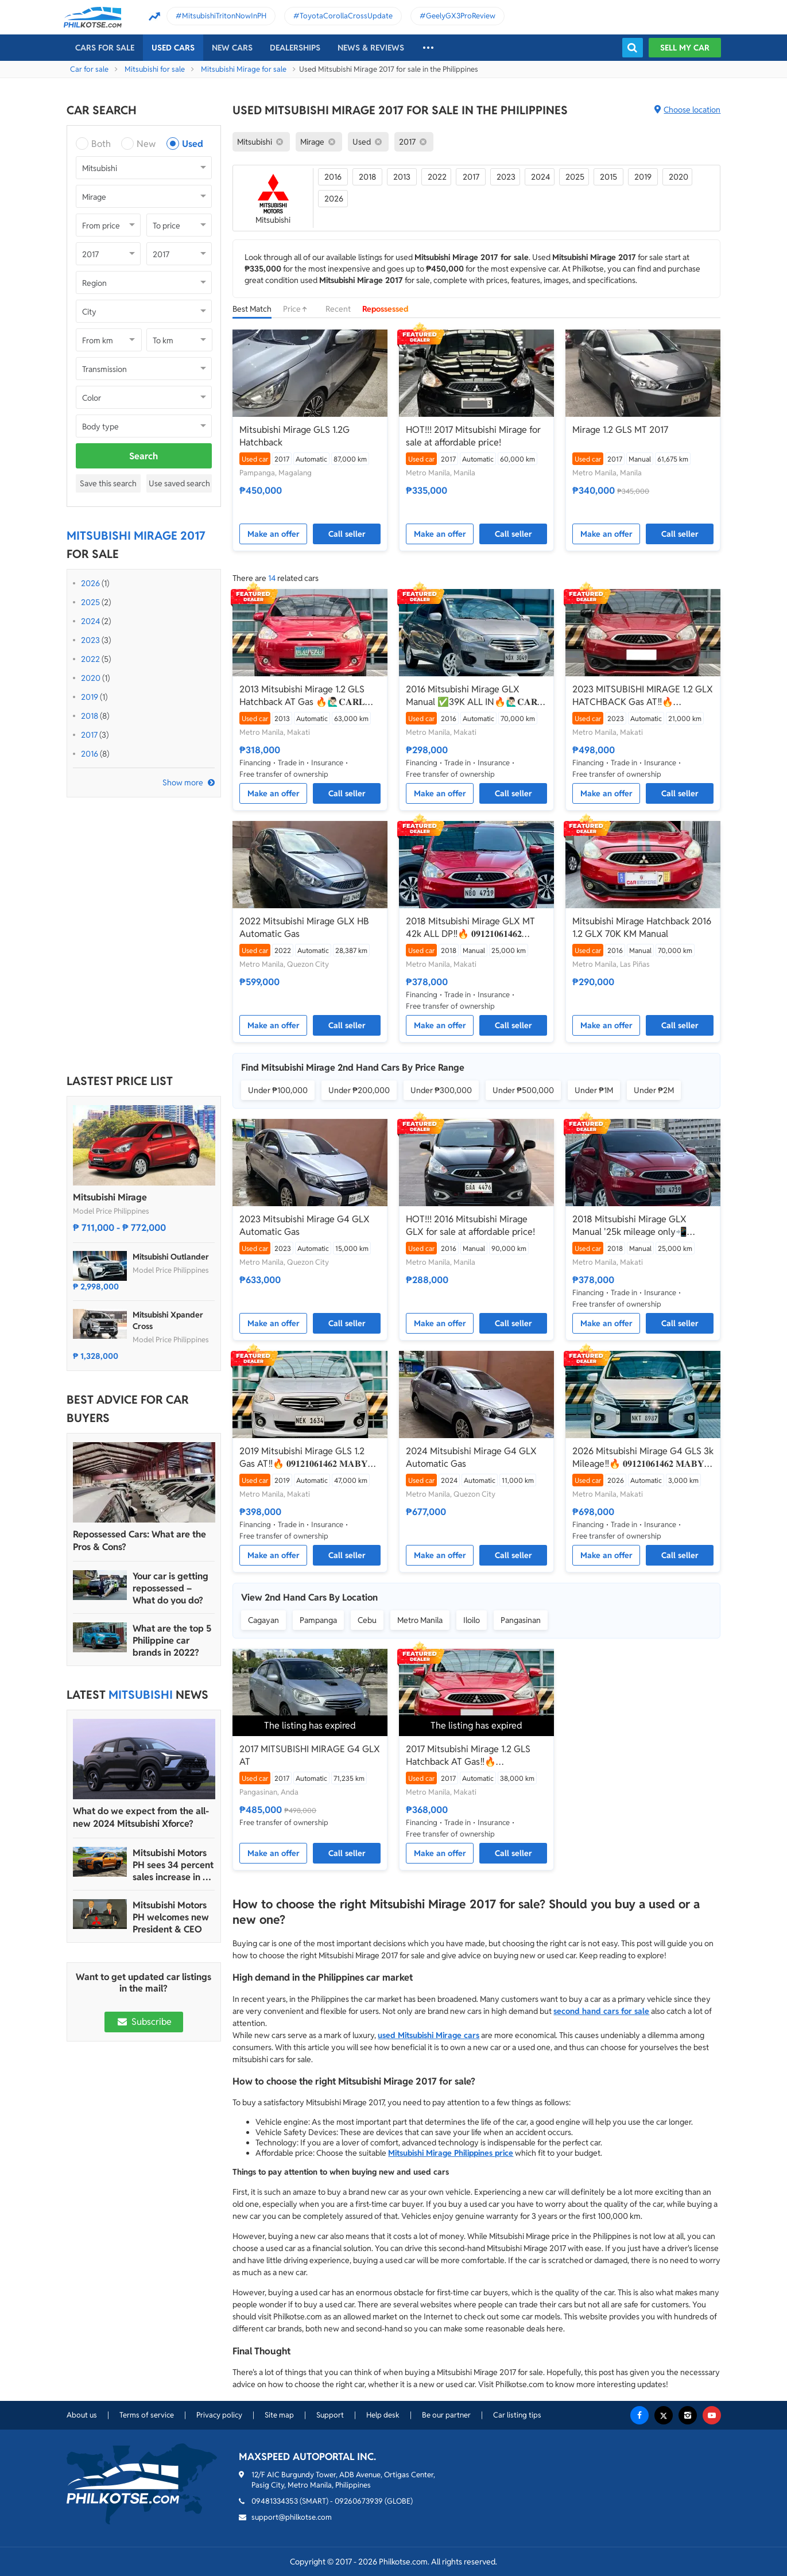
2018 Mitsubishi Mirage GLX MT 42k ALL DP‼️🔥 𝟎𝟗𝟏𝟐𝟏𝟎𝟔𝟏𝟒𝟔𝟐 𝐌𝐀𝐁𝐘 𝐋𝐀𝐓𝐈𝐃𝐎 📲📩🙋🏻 (470, 927)
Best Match (252, 309)
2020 (90, 678)
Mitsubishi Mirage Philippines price (450, 2153)
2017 (89, 735)
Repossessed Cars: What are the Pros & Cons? (139, 1540)
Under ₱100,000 (278, 1090)
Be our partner (446, 2415)
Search (143, 456)
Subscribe (143, 2022)
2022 (90, 659)
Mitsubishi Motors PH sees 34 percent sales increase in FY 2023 (173, 1865)
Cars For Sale (104, 47)
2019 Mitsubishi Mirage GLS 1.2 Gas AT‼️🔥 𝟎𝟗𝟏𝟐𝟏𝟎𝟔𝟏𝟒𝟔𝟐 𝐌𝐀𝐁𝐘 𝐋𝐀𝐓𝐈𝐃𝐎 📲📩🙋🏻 (303, 1457)
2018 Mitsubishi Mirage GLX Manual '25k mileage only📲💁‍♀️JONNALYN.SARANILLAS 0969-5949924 (630, 1225)
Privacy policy (219, 2415)
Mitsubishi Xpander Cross (168, 1320)
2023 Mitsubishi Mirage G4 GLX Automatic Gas (304, 1225)
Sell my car (685, 47)
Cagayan (263, 1620)
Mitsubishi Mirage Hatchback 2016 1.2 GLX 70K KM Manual (641, 927)
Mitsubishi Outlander (171, 1257)
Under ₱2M (654, 1090)
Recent (338, 309)
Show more (182, 782)
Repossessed (385, 309)
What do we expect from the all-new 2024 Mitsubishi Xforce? (141, 1817)
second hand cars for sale (601, 2011)
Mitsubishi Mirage (110, 1197)
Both (101, 144)
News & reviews (371, 47)
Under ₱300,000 (441, 1090)
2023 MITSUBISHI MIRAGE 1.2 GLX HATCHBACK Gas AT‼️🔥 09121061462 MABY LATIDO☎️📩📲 (642, 695)
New (146, 144)
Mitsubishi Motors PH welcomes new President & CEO (171, 1917)
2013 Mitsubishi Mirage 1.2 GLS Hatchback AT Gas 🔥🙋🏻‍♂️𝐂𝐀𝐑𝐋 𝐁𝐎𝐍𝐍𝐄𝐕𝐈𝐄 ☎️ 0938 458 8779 (304, 695)
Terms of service (146, 2415)
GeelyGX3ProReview (460, 16)
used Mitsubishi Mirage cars (428, 2035)
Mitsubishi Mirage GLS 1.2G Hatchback (294, 436)
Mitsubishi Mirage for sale (243, 69)
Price (298, 309)
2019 (89, 697)
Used (192, 144)
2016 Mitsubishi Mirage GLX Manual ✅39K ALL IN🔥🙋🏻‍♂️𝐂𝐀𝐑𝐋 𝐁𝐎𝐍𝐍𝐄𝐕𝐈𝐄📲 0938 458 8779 (475, 695)
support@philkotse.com (291, 2517)
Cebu (367, 1620)
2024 (90, 621)
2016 (89, 754)
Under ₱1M (594, 1090)
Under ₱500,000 (523, 1090)
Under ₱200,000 (359, 1090)
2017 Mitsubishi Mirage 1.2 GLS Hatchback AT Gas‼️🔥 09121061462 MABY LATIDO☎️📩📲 (475, 1755)
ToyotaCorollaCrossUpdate (346, 16)
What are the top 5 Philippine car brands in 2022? (172, 1640)
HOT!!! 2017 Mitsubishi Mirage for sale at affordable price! (473, 436)
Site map (279, 2415)
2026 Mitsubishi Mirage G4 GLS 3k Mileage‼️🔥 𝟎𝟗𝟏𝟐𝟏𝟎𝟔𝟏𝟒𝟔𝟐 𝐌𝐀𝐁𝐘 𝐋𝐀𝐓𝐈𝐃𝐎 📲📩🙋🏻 (643, 1457)
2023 (90, 640)
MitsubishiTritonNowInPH (224, 16)
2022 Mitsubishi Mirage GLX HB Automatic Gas (304, 927)
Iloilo (471, 1620)
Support (330, 2415)
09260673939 (359, 2501)
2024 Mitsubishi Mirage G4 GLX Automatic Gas (471, 1457)
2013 (401, 177)
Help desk (383, 2415)
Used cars (173, 47)
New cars (232, 47)
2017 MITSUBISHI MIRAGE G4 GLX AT (309, 1755)
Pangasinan (521, 1620)
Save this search (108, 483)
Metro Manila (420, 1620)
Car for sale (89, 69)
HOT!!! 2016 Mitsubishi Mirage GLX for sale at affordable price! (470, 1225)
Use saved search (179, 483)
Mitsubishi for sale (155, 69)
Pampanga (318, 1620)
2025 (90, 602)
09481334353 (274, 2501)
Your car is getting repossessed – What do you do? (170, 1588)
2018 (89, 716)
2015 (608, 177)
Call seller (347, 534)
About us (82, 2415)
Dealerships (295, 47)
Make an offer (273, 534)
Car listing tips (517, 2415)
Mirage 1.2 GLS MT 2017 (620, 430)
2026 (90, 583)
